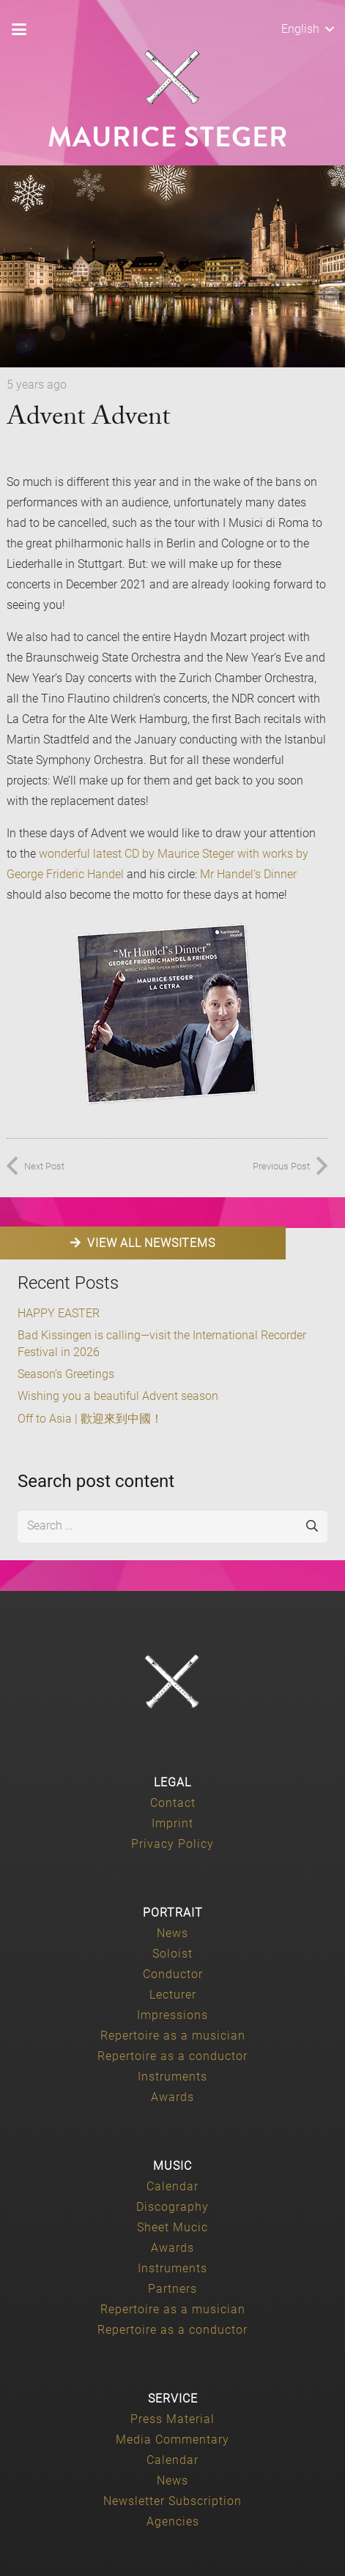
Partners (172, 2289)
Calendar (172, 2186)
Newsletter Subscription (172, 2501)
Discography (172, 2207)
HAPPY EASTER (59, 1313)
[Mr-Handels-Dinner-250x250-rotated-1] (167, 1014)
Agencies (172, 2521)
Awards (172, 2097)
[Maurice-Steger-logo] (173, 77)
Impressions (172, 2015)
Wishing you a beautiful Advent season (118, 1396)
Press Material (172, 2419)
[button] (19, 29)
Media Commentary (172, 2439)
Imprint (172, 1823)
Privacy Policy (172, 1844)
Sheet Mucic (172, 2227)
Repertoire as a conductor (172, 2056)
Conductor (173, 1974)
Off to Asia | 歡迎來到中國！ (90, 1419)
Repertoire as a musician (172, 2036)
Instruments (172, 2076)
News (172, 1933)
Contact (173, 1803)
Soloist (172, 1954)
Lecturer (172, 1995)
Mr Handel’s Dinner (248, 874)
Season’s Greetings (66, 1374)
